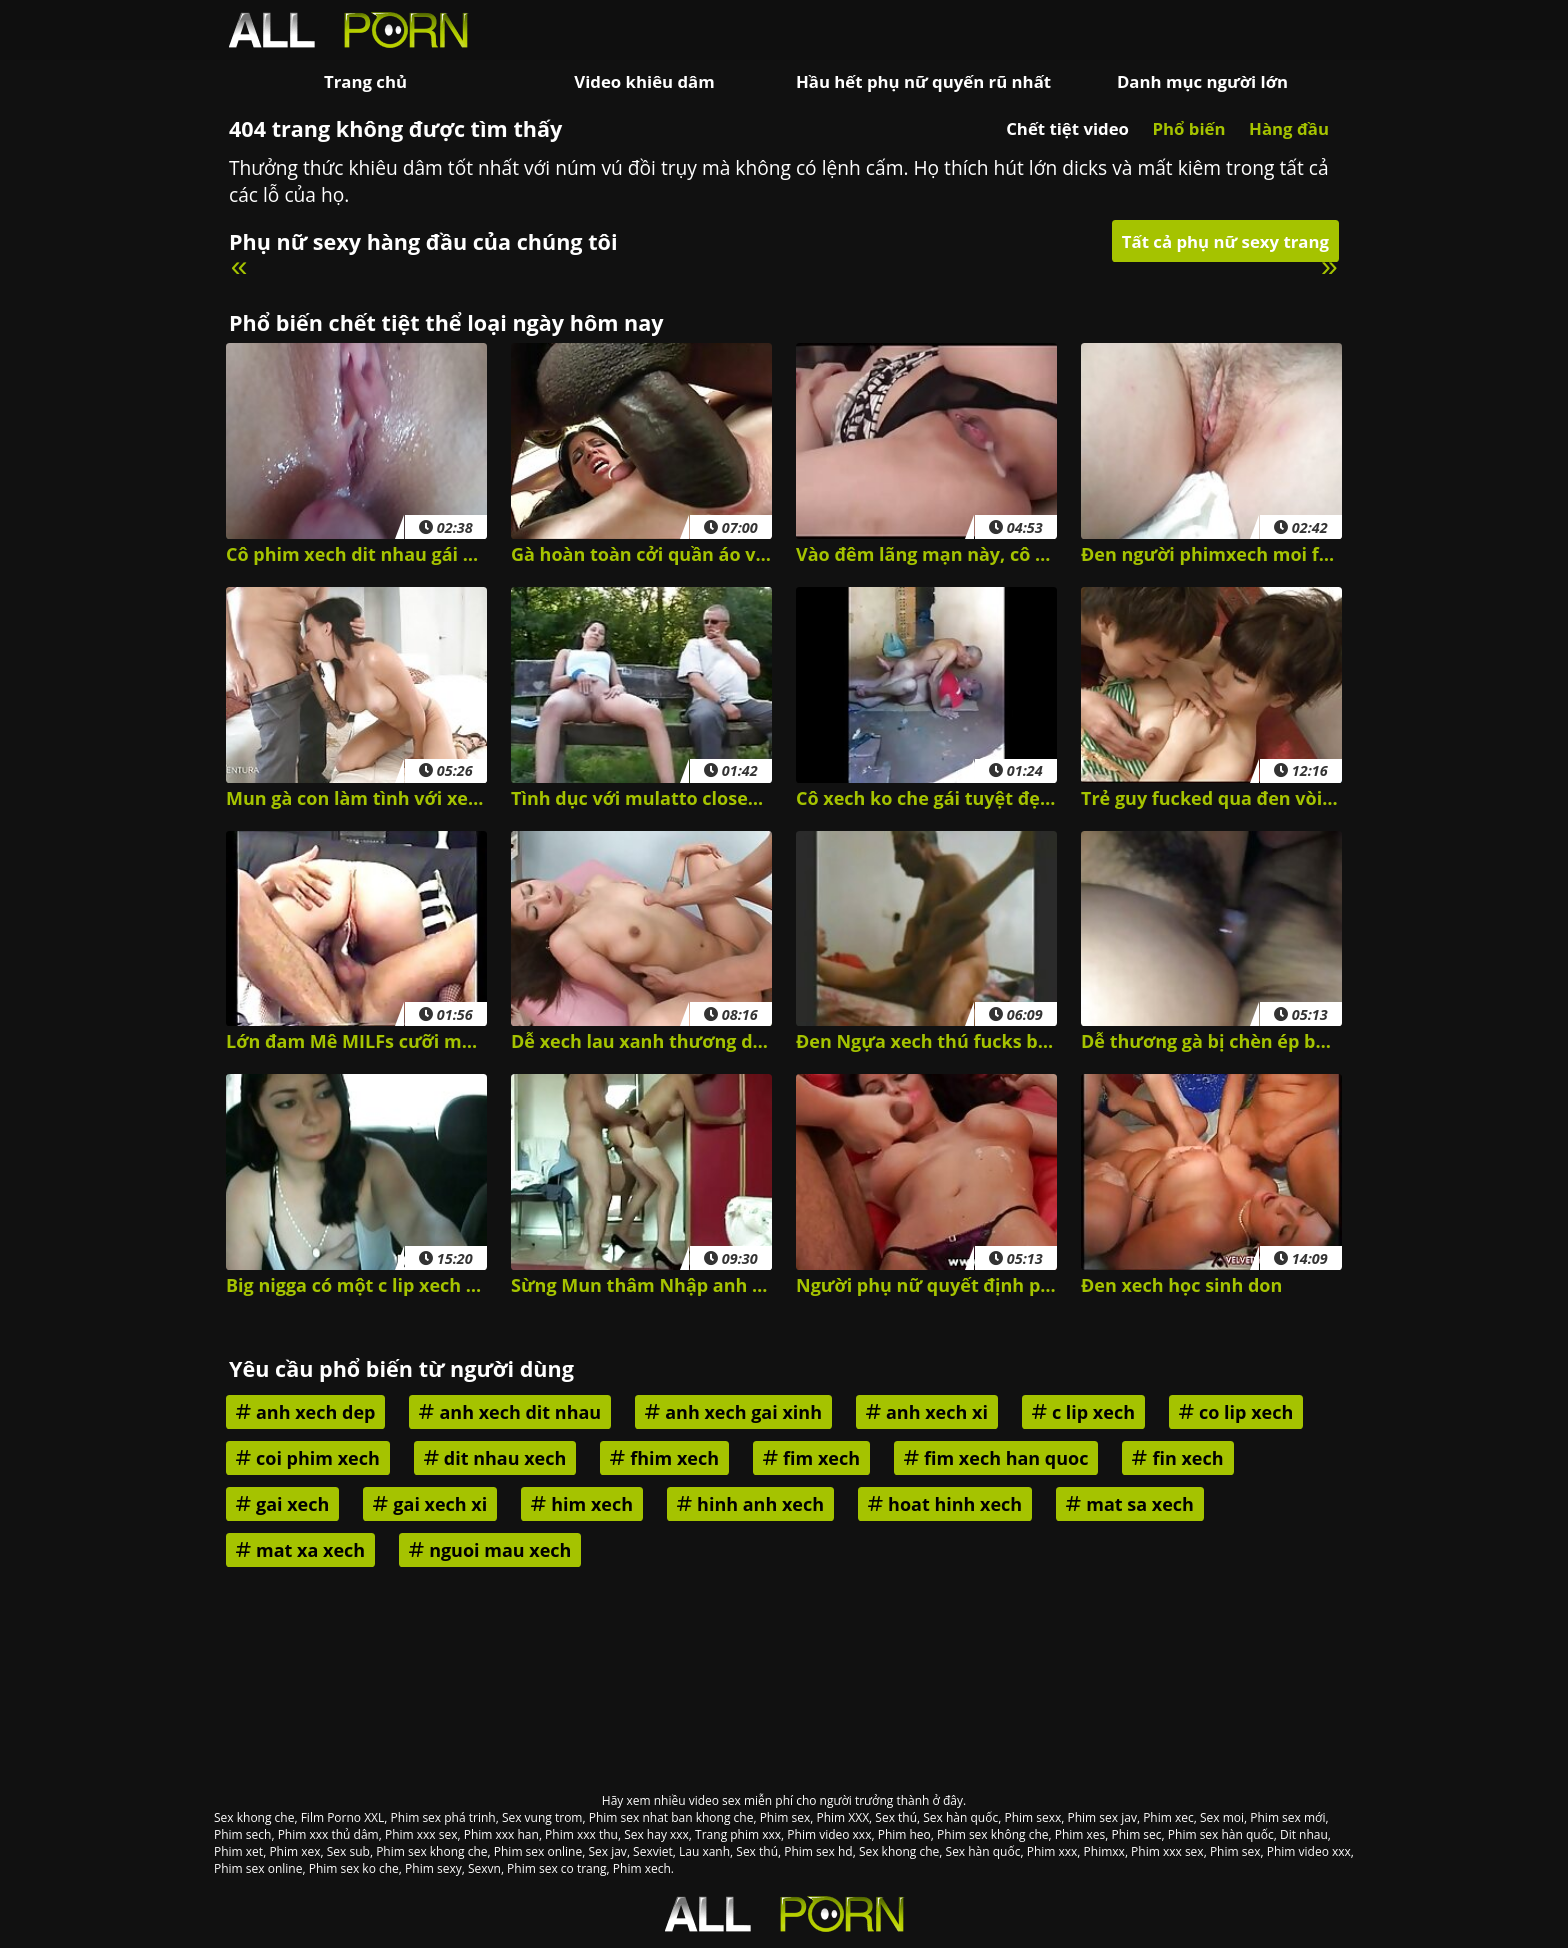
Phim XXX (842, 1817)
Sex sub (348, 1851)
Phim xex (294, 1851)
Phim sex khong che (431, 1851)
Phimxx (1104, 1851)
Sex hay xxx (656, 1834)
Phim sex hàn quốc (1221, 1834)
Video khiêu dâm (644, 81)
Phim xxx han (501, 1834)
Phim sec (1137, 1834)
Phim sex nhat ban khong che (671, 1817)
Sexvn (484, 1868)
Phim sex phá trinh (443, 1817)
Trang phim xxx (738, 1834)
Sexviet (653, 1851)
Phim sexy (433, 1868)
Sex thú (896, 1817)
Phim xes (1080, 1834)
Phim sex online (538, 1851)
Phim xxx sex (421, 1834)
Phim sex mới (1287, 1817)
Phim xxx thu (581, 1834)
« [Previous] (239, 265)
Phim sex (785, 1817)
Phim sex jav (1102, 1817)
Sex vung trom (542, 1817)
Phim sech (242, 1834)
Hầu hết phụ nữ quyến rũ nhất (923, 81)
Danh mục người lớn (1202, 81)
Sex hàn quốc (960, 1817)
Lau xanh (704, 1851)
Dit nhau (1304, 1834)
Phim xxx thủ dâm (328, 1834)
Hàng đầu (1289, 128)
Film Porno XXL (343, 1817)
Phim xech (642, 1868)
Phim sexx (1032, 1817)
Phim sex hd (818, 1851)
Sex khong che (254, 1817)
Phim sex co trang (557, 1868)
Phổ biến (1188, 128)
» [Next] (1329, 265)
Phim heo (904, 1834)
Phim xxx (1052, 1851)
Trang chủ (365, 81)
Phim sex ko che (354, 1868)
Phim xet (238, 1851)
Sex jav (607, 1851)
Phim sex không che (992, 1834)
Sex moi (1222, 1817)
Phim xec (1168, 1817)
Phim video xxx (829, 1834)
